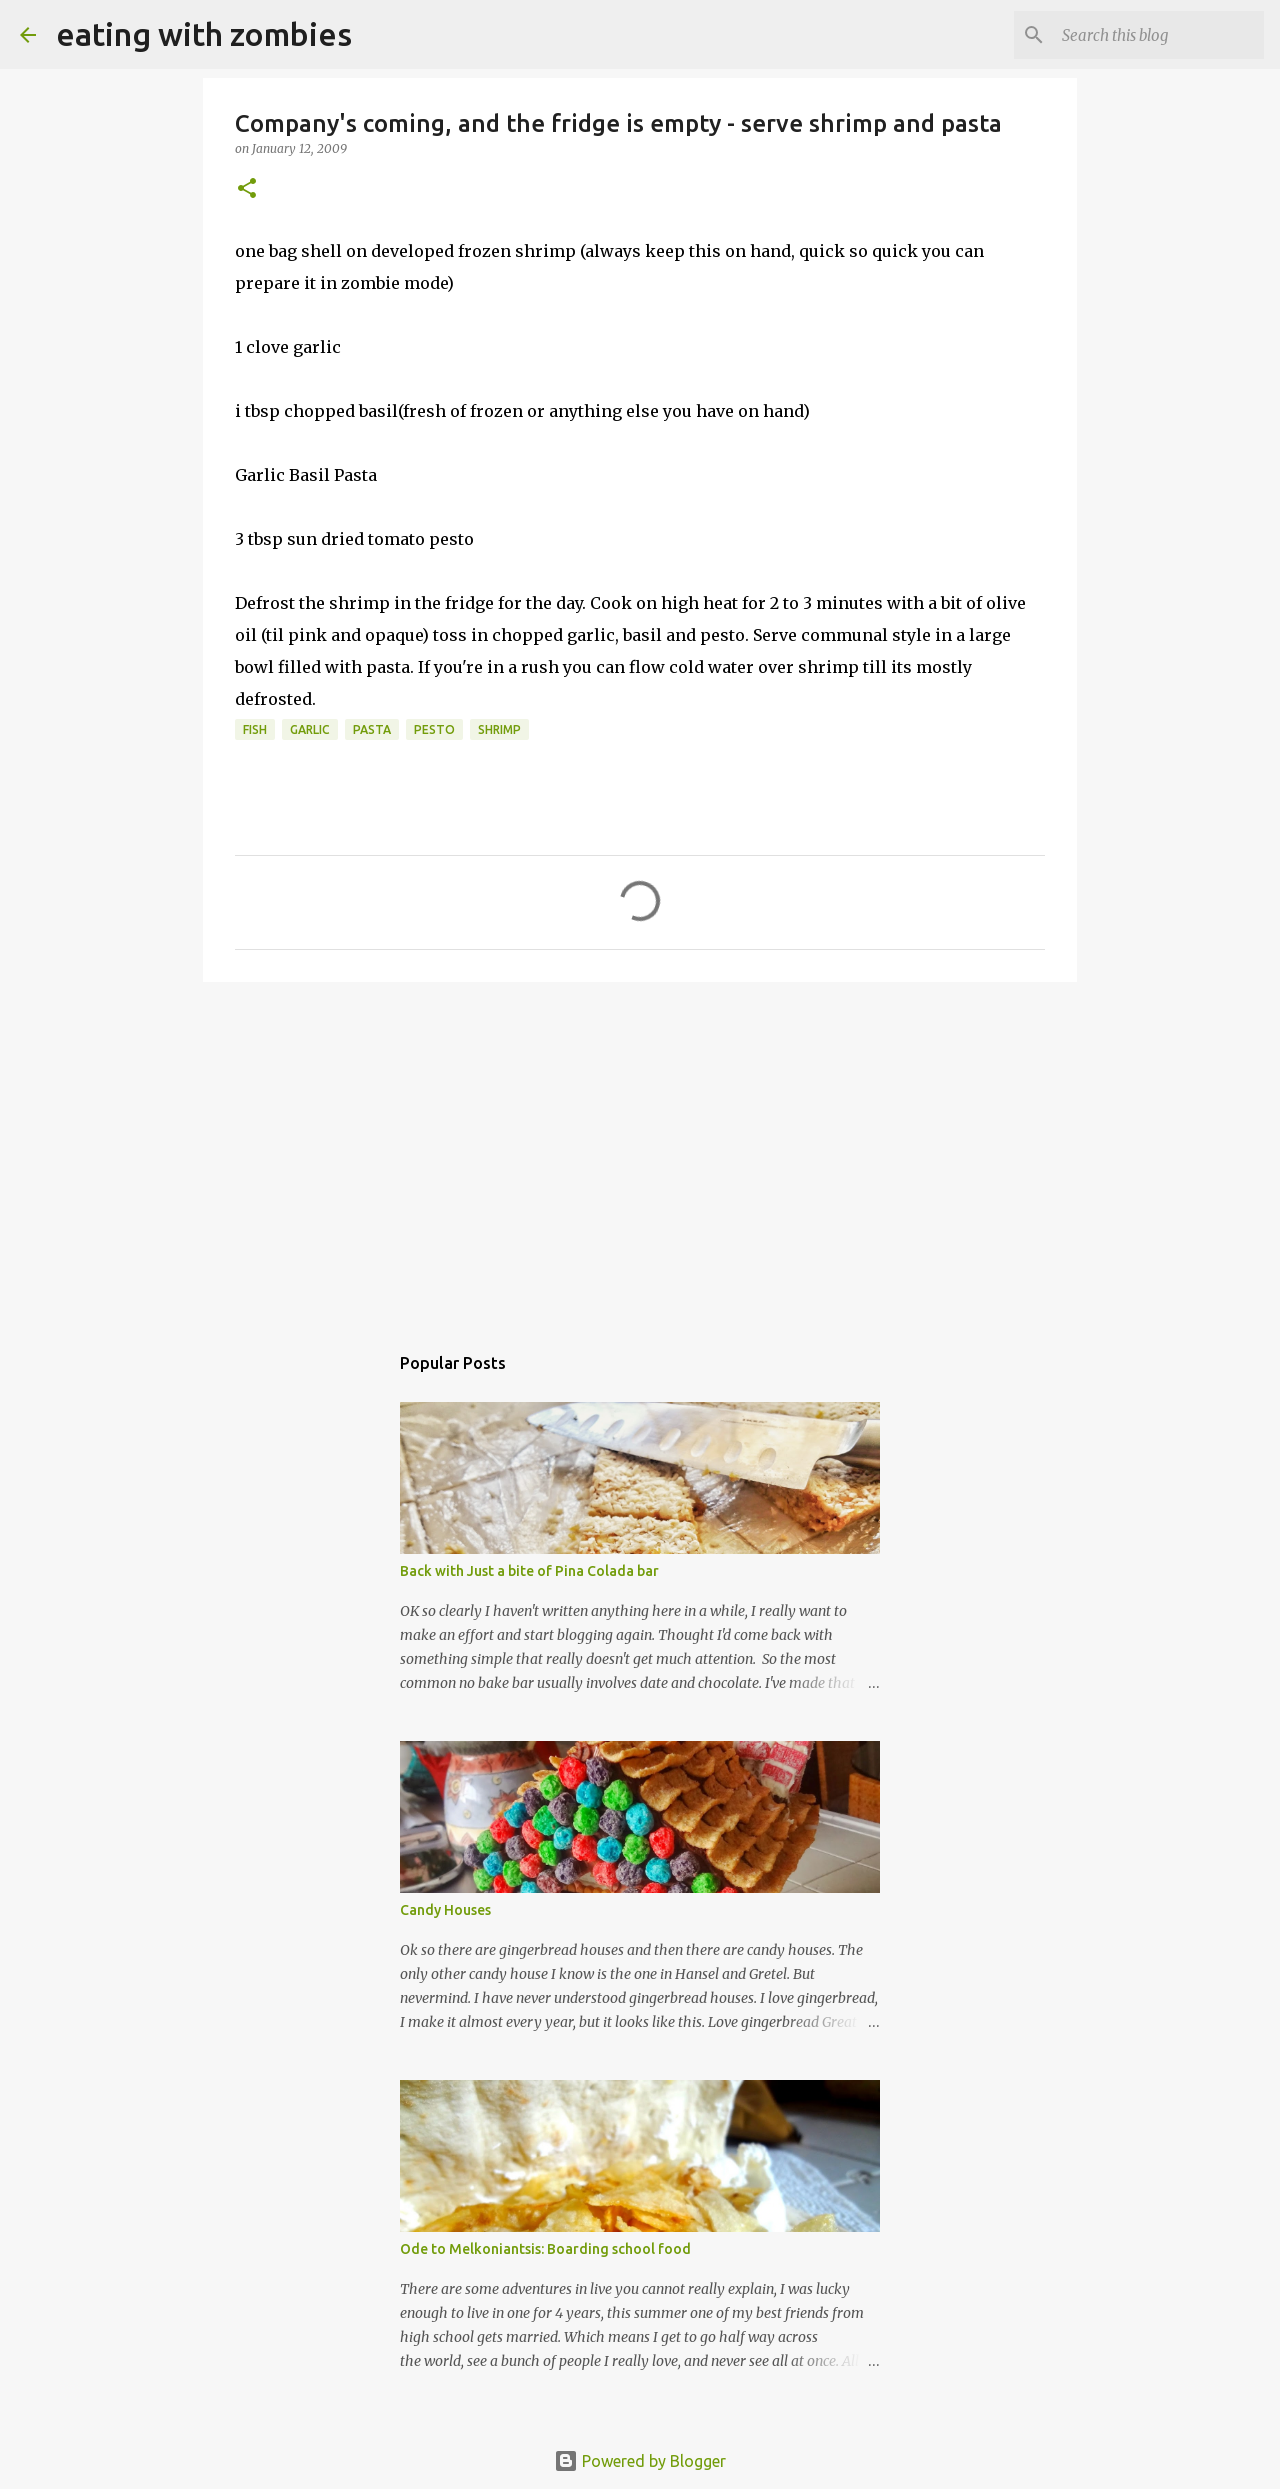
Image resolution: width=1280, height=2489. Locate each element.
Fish (255, 729)
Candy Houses (445, 1910)
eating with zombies (204, 34)
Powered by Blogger (640, 2461)
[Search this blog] (1159, 35)
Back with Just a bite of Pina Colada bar (529, 1571)
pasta (372, 729)
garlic (310, 729)
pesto (434, 729)
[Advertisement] (640, 1152)
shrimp (499, 729)
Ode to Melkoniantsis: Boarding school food (545, 2249)
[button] (247, 189)
